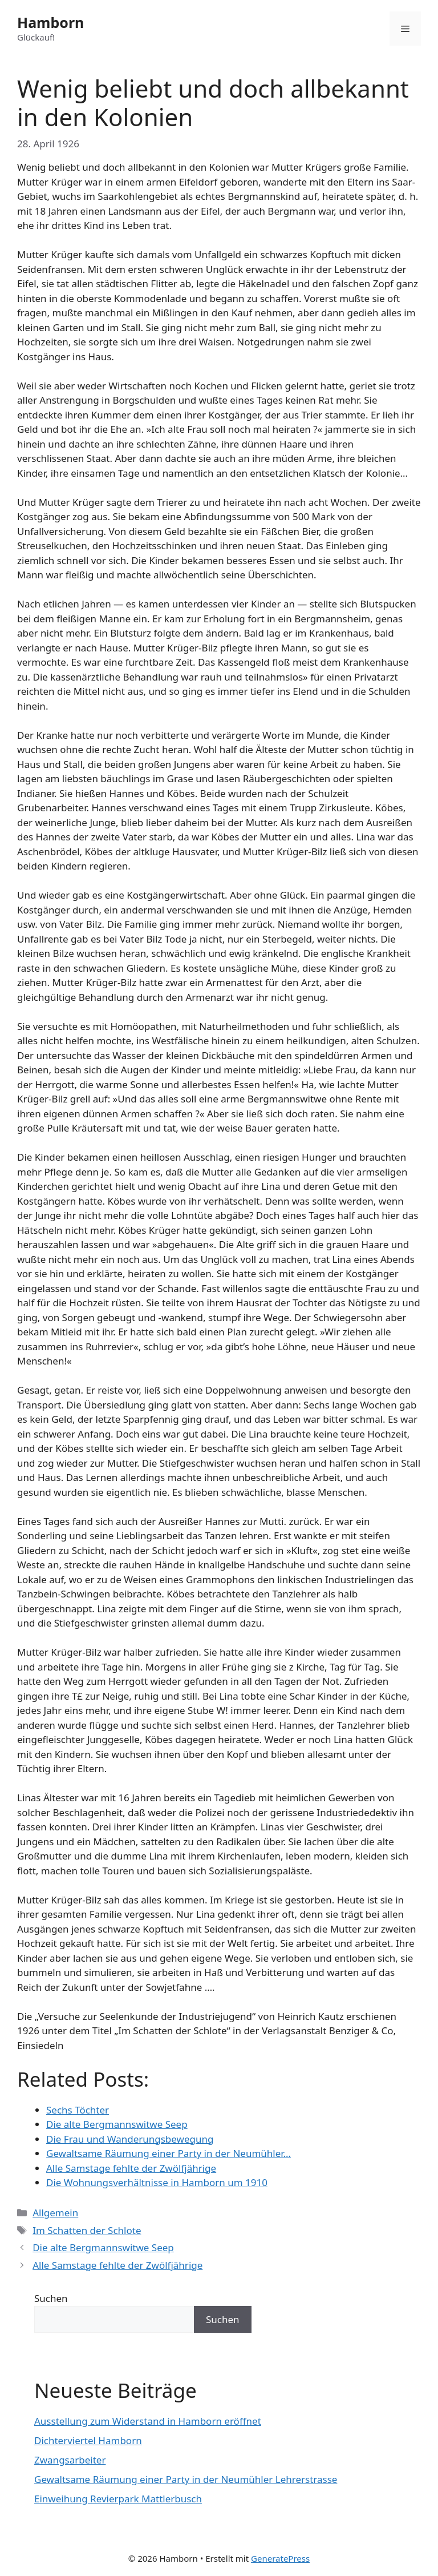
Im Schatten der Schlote (87, 2230)
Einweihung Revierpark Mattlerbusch (118, 2498)
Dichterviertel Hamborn (88, 2440)
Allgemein (55, 2212)
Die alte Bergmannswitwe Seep (103, 2247)
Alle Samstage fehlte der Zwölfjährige (117, 2265)
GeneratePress (280, 2558)
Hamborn (50, 22)
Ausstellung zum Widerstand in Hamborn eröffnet (147, 2421)
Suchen (51, 2298)
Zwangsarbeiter (70, 2459)
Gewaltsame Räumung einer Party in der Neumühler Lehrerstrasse (185, 2479)
